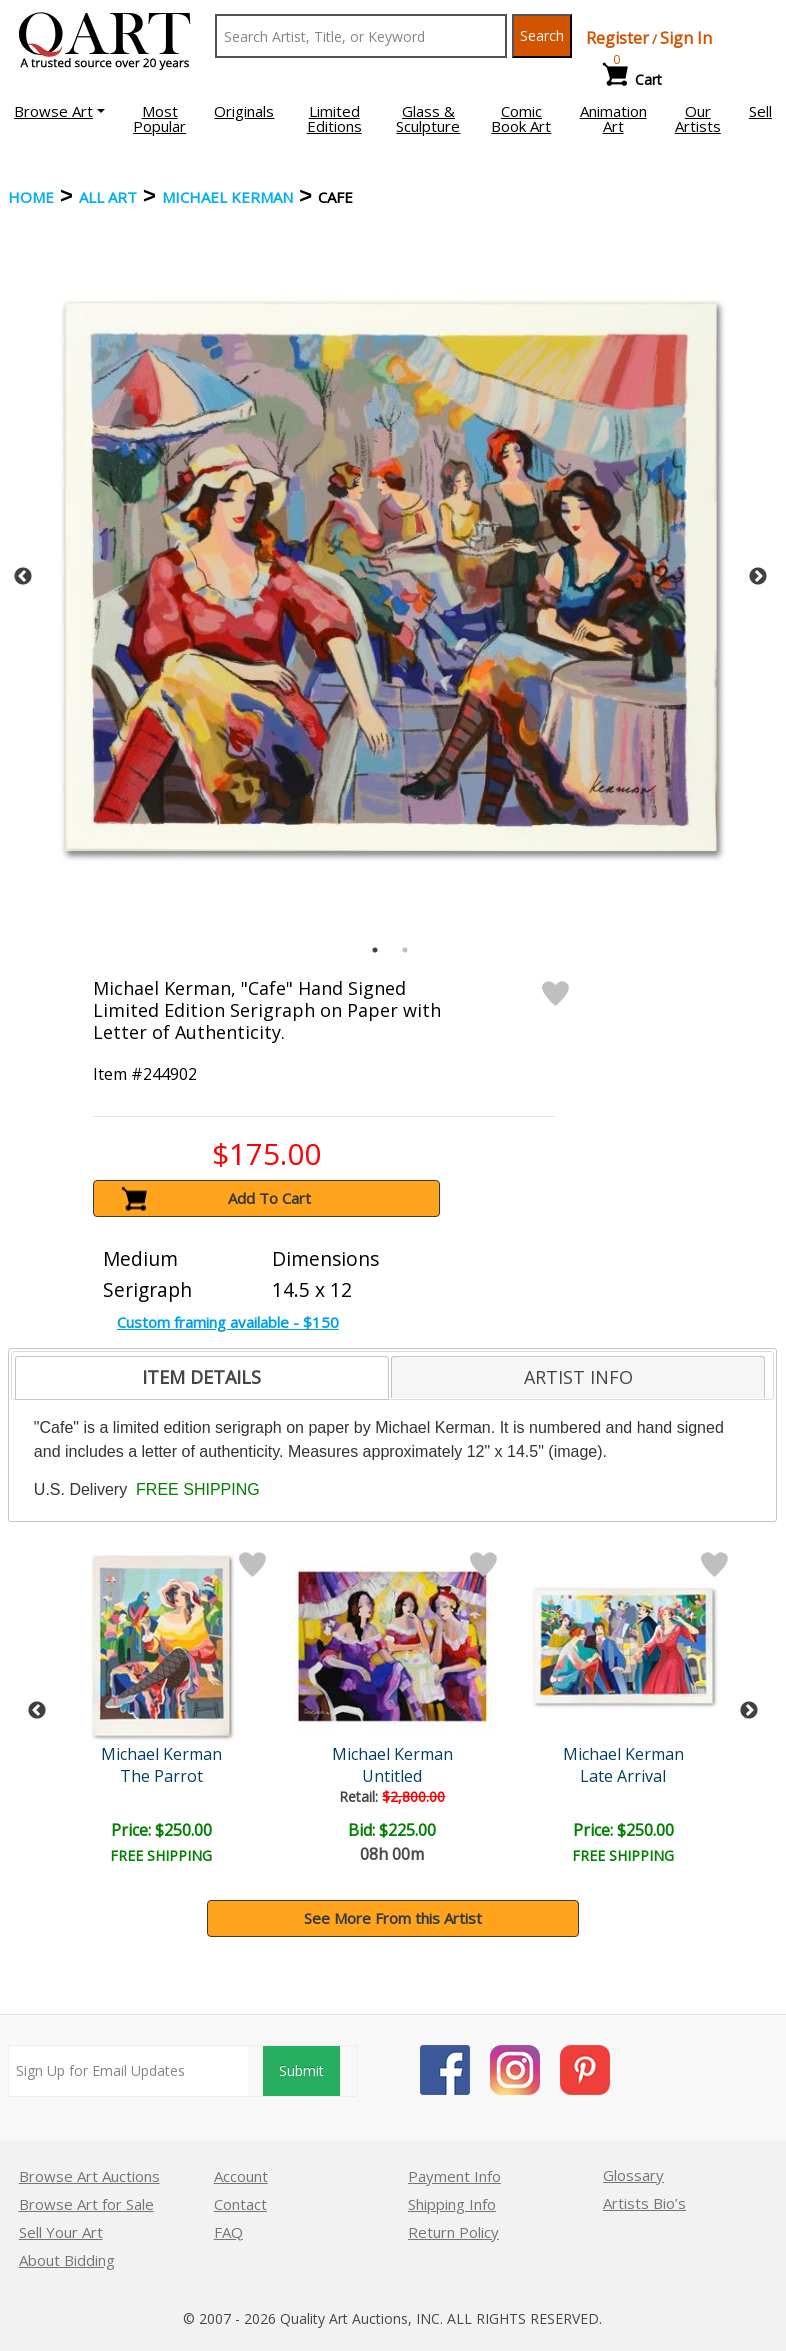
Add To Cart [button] (269, 1198)
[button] (59, 111)
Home (31, 197)
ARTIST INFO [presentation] (578, 1377)
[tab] (202, 1378)
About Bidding (67, 2260)
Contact (240, 2204)
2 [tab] (405, 950)
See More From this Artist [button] (393, 1918)
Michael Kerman (227, 197)
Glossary (633, 2175)
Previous (23, 577)
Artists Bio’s (644, 2203)
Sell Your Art (61, 2232)
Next (758, 577)
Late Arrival (623, 1776)
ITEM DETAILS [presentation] (201, 1377)
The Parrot (161, 1776)
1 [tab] (375, 950)
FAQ (228, 2232)
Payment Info (454, 2176)
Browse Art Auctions (89, 2176)
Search (542, 35)
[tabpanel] (391, 577)
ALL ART (108, 197)
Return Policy (453, 2232)
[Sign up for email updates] (128, 2071)
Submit (301, 2070)
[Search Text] (361, 36)
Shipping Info (452, 2204)
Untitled (392, 1776)
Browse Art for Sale (86, 2204)
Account (241, 2176)
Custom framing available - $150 (228, 1322)
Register (617, 38)
